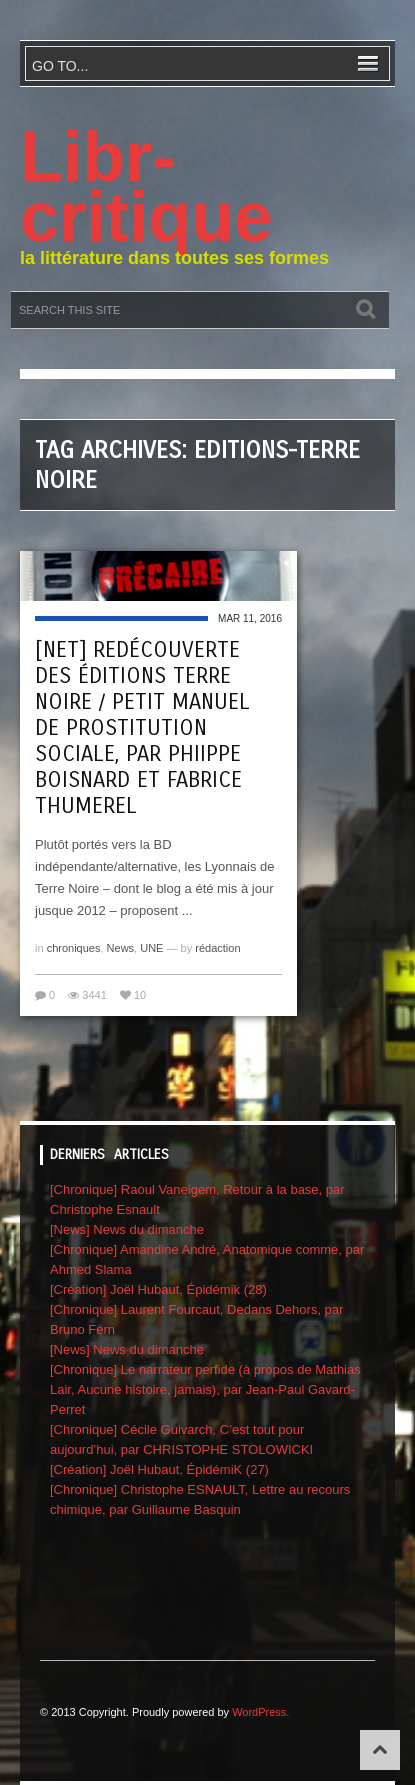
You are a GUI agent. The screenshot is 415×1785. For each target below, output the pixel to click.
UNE (151, 948)
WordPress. (260, 1712)
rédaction (217, 948)
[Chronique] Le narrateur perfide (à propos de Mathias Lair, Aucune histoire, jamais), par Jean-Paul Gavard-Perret (205, 1389)
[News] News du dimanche (127, 1229)
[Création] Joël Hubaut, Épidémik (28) (158, 1289)
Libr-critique (146, 187)
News (121, 948)
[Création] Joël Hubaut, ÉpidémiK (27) (159, 1469)
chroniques (74, 948)
